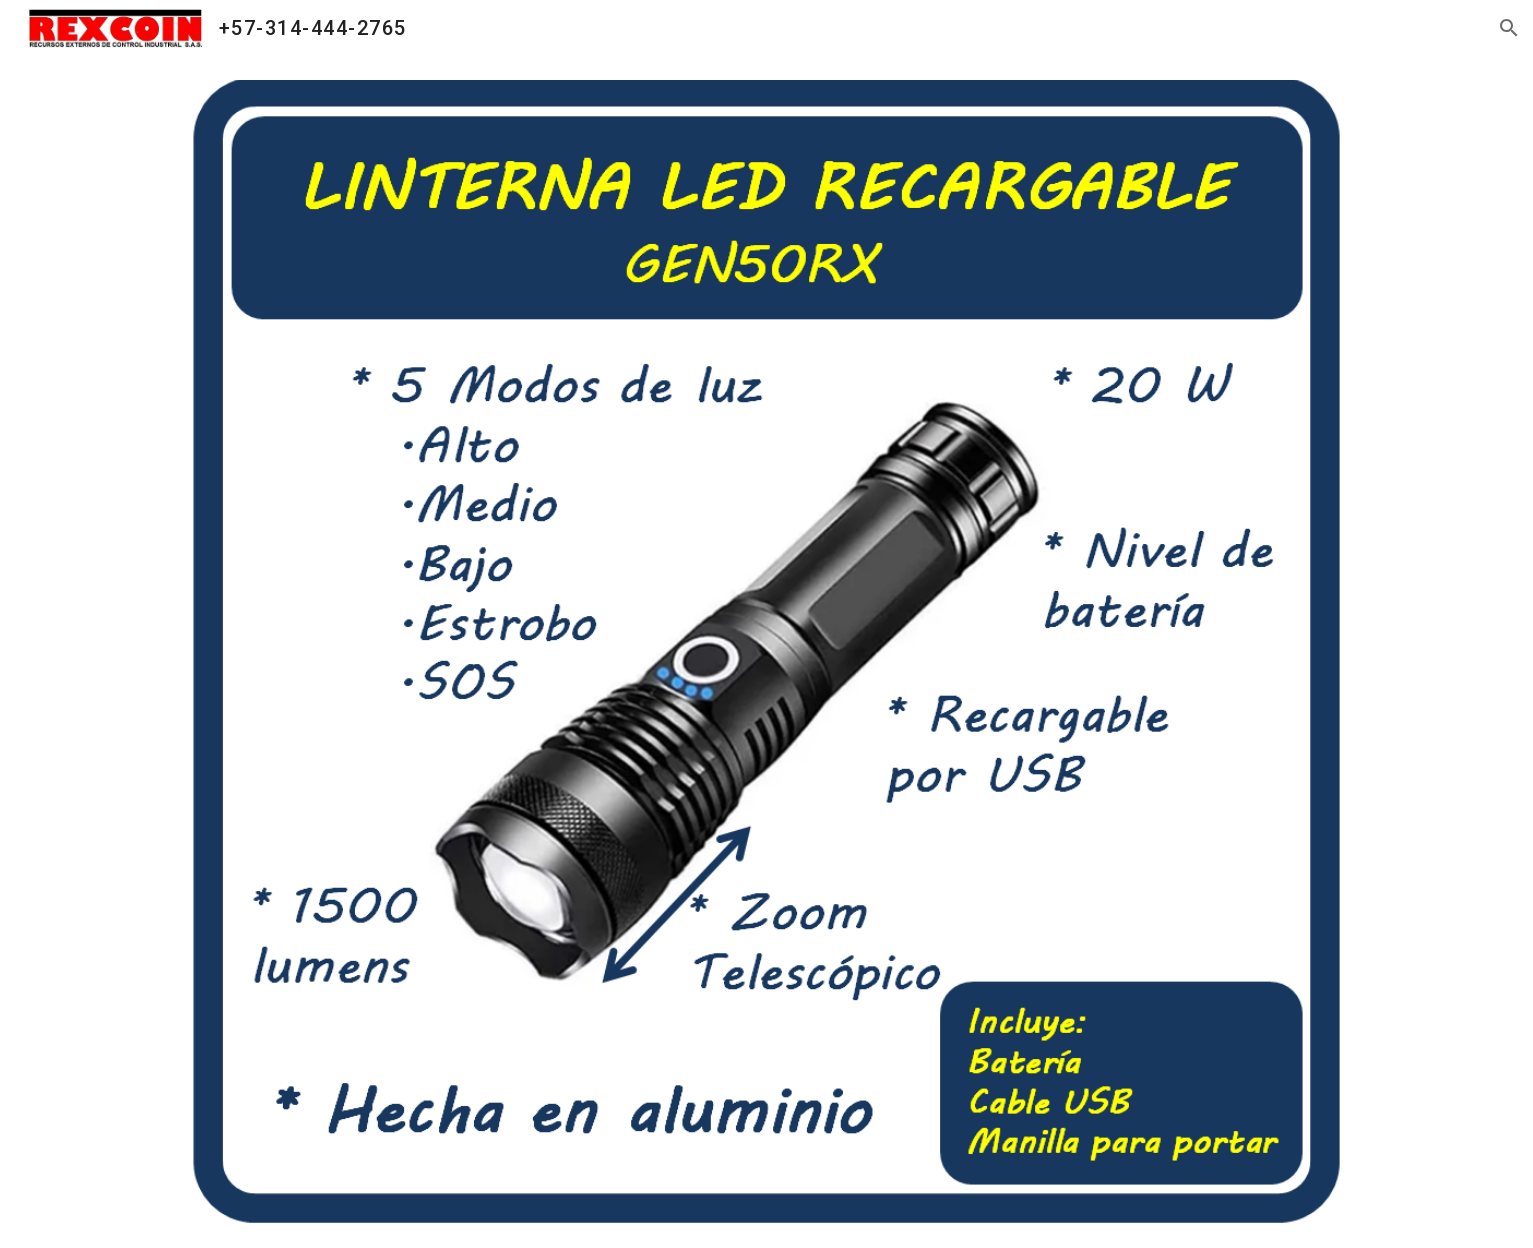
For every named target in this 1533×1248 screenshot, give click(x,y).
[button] (1509, 28)
